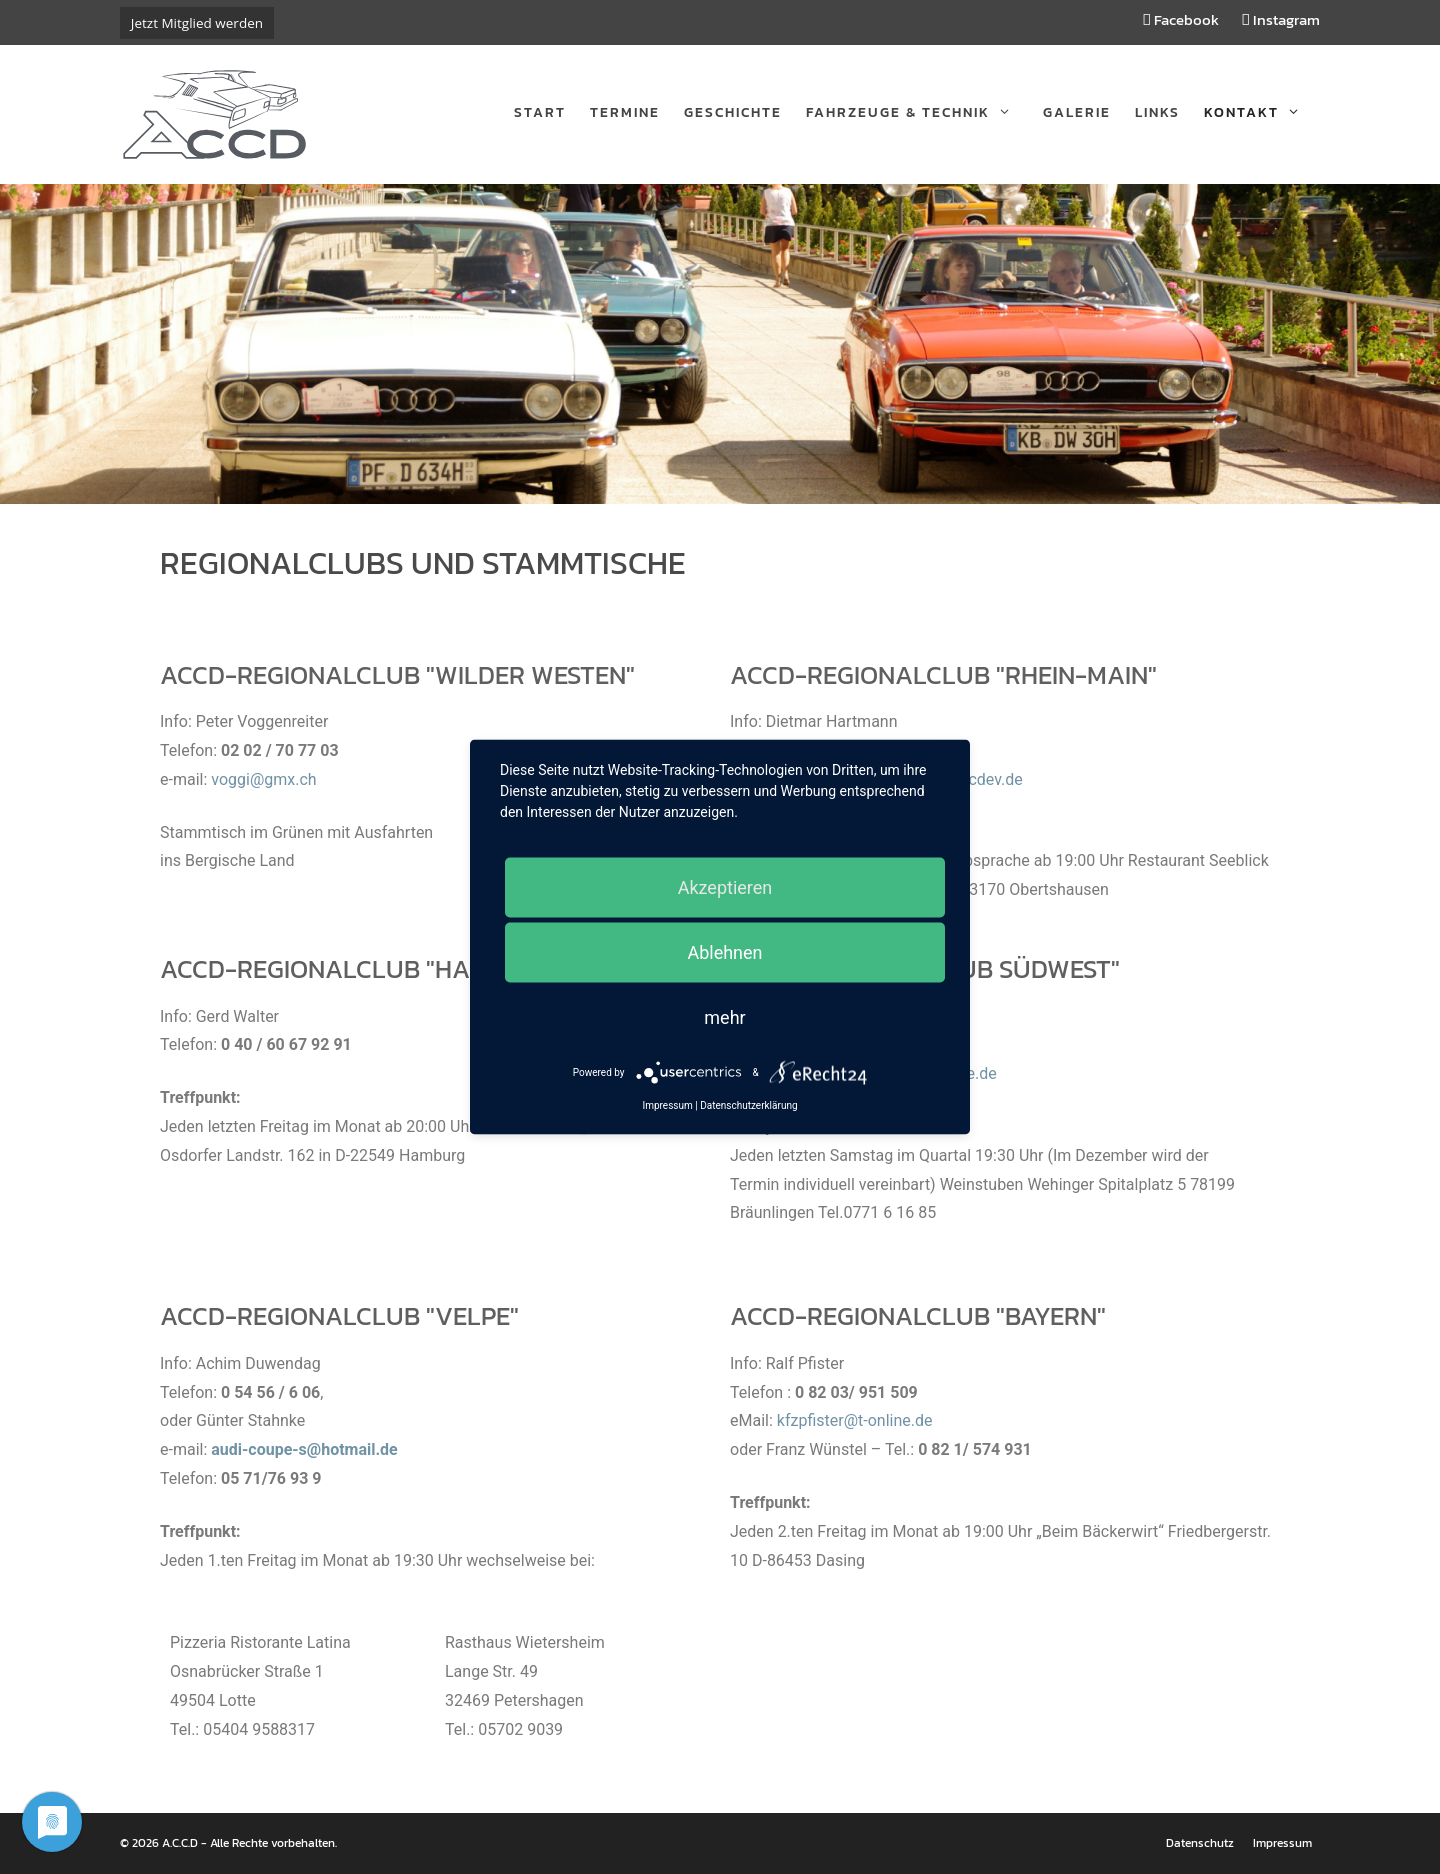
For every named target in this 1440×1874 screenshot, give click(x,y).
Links (1157, 112)
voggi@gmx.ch (263, 779)
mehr (724, 1017)
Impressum (1282, 1843)
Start (540, 112)
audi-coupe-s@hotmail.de (304, 1449)
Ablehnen (724, 952)
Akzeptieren (725, 887)
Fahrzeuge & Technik (918, 113)
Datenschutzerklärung (748, 1105)
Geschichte (733, 112)
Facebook (1181, 19)
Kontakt (1262, 113)
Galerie (1077, 112)
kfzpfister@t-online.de (855, 1420)
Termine (625, 112)
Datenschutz (1200, 1843)
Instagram (1281, 19)
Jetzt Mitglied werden (197, 23)
